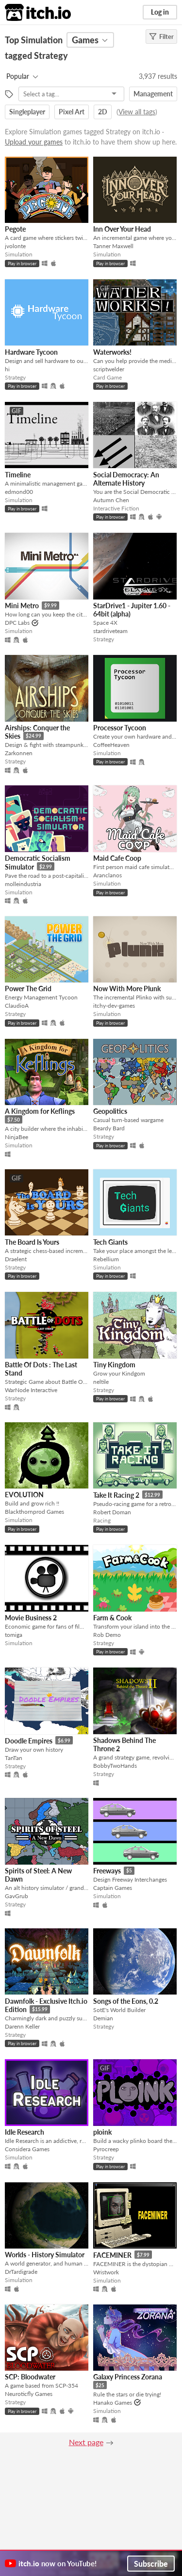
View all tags (136, 112)
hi (7, 369)
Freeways (107, 1871)
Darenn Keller (22, 2026)
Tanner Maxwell (113, 246)
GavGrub (16, 1896)
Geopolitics (110, 1111)
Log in (160, 12)
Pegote (15, 229)
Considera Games (27, 2149)
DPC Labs (17, 622)
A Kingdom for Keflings (40, 1111)
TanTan (13, 1757)
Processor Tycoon (119, 728)
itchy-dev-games (114, 1005)
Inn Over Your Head (122, 229)
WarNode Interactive (31, 1390)
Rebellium (106, 1259)
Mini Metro (22, 605)
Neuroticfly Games (28, 2393)
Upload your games (34, 142)
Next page (86, 2442)
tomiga (13, 1634)
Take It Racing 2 (116, 1495)
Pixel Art (71, 112)
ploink (102, 2132)
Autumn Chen (111, 500)
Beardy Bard (109, 1128)
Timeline (18, 475)
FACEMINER (112, 2255)
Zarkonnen (19, 753)
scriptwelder (108, 369)
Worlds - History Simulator (44, 2254)
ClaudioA (17, 1005)
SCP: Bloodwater (30, 2377)
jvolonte (15, 246)
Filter (161, 36)
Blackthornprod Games (34, 1511)
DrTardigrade (21, 2271)
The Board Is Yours (32, 1242)
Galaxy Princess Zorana (127, 2377)
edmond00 (19, 491)
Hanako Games (112, 2402)
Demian (103, 2018)
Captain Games (112, 1887)
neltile (101, 1381)
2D (102, 112)
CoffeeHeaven (111, 744)
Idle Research (24, 2132)
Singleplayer (27, 112)
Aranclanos (107, 875)
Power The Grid (28, 988)
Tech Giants (110, 1242)
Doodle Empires (28, 1741)
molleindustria (23, 884)
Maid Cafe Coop (117, 858)
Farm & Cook (112, 1618)
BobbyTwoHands (115, 1765)
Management (153, 94)
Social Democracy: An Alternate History (126, 479)
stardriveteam (110, 631)
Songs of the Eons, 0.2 (125, 2001)
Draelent (16, 1259)
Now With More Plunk (127, 988)
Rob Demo (107, 1634)
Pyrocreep (106, 2149)
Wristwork (106, 2272)
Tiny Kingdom (114, 1365)
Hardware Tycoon (31, 352)
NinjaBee (16, 1137)
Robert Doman (112, 1512)
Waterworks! (112, 352)
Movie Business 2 (31, 1618)
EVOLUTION (24, 1494)
